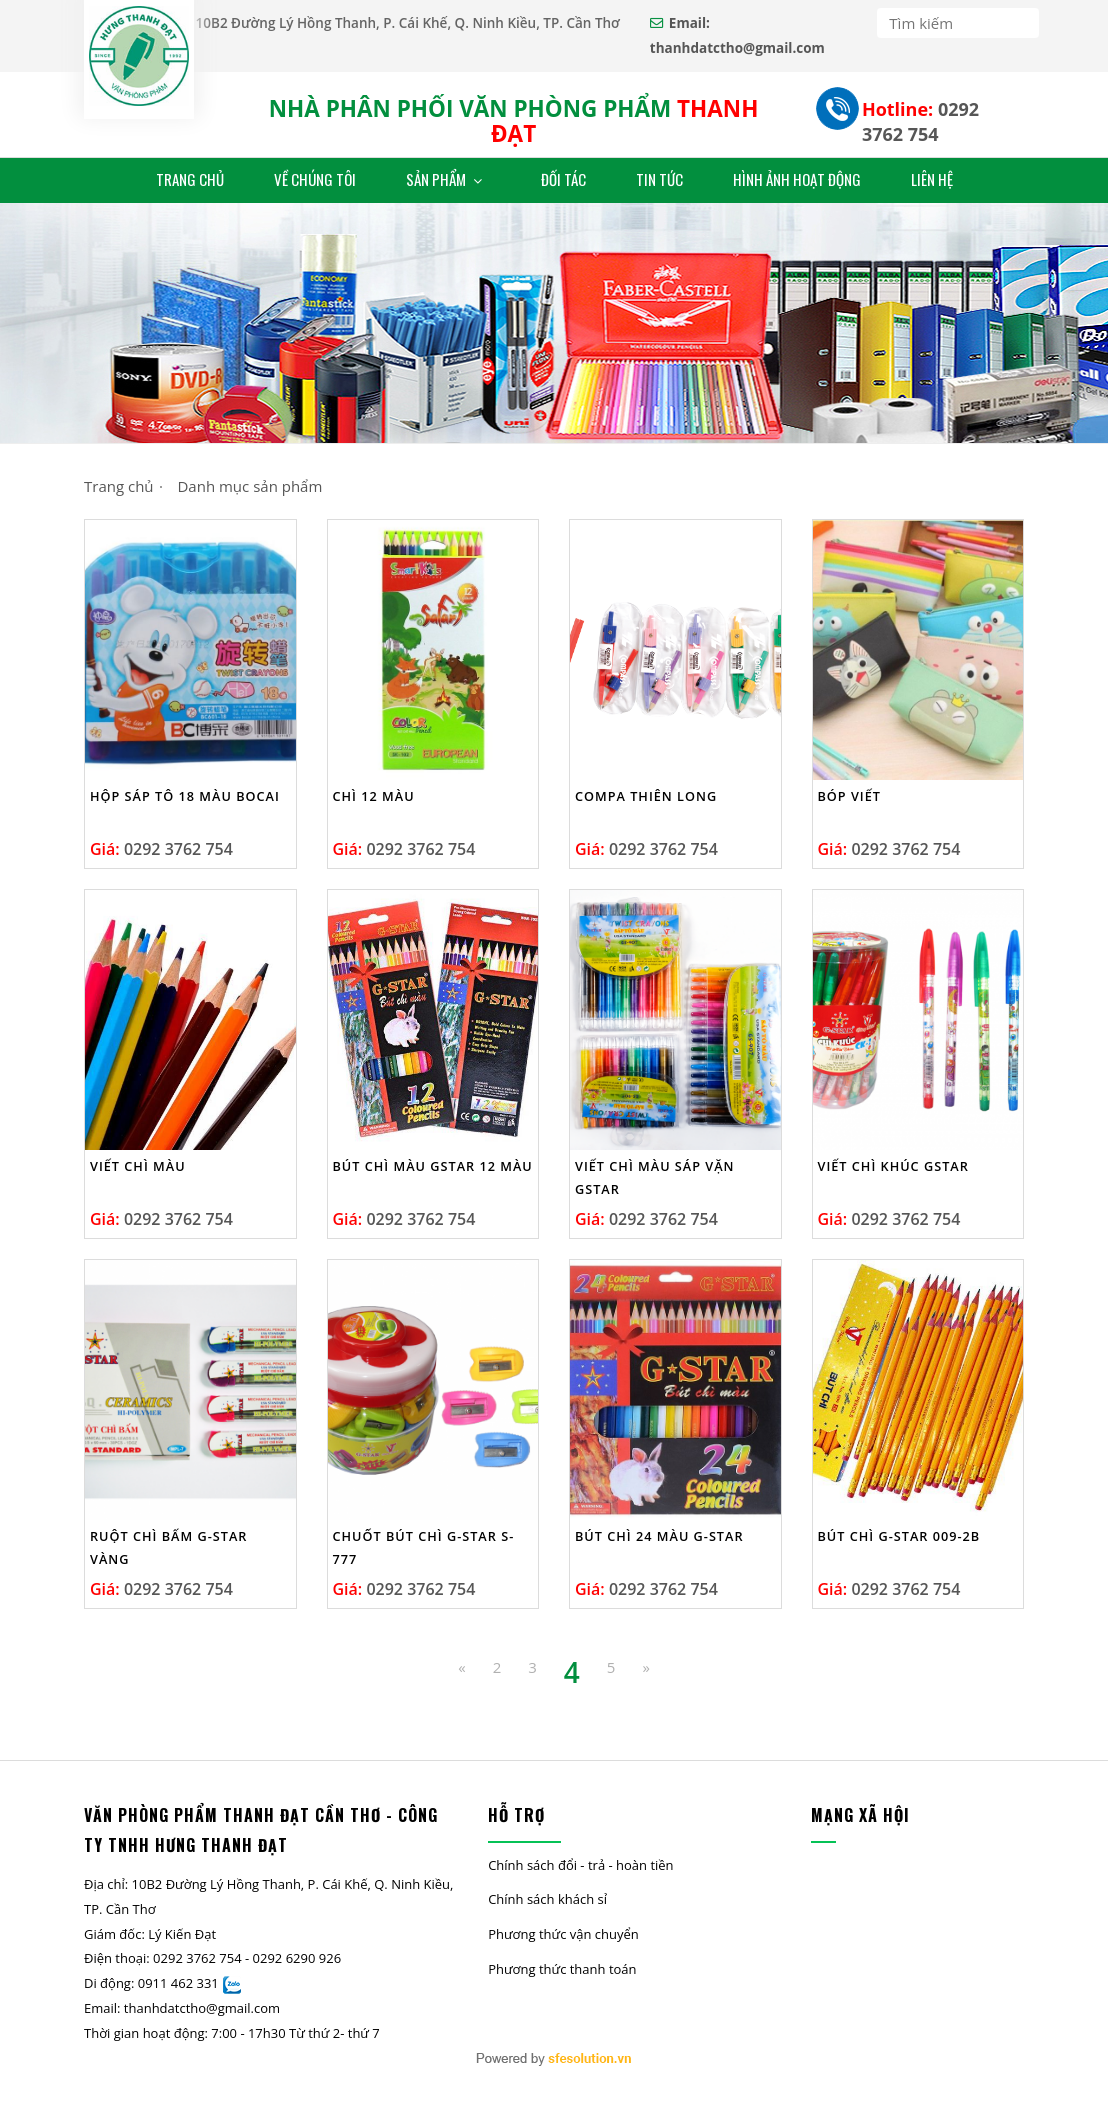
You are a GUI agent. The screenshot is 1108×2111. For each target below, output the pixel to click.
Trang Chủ (190, 179)
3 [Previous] (532, 1667)
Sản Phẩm (445, 179)
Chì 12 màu (374, 796)
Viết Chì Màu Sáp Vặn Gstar (655, 1177)
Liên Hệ (932, 179)
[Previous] (461, 1667)
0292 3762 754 (920, 121)
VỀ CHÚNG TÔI (315, 179)
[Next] (645, 1667)
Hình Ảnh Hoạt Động (797, 179)
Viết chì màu (138, 1166)
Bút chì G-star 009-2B (899, 1536)
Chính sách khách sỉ (547, 1899)
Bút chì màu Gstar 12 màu (433, 1166)
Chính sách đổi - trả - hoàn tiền (580, 1865)
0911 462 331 (178, 1983)
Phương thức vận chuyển (563, 1934)
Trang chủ (119, 486)
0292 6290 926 (297, 1958)
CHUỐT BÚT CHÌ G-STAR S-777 (424, 1547)
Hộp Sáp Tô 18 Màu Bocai (185, 796)
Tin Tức (659, 179)
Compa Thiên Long (646, 796)
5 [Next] (611, 1667)
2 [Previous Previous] (497, 1667)
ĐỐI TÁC (563, 179)
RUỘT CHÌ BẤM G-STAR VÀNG (168, 1547)
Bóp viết (849, 796)
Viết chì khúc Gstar (893, 1166)
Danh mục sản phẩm (249, 486)
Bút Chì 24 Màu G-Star (659, 1536)
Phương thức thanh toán (562, 1969)
